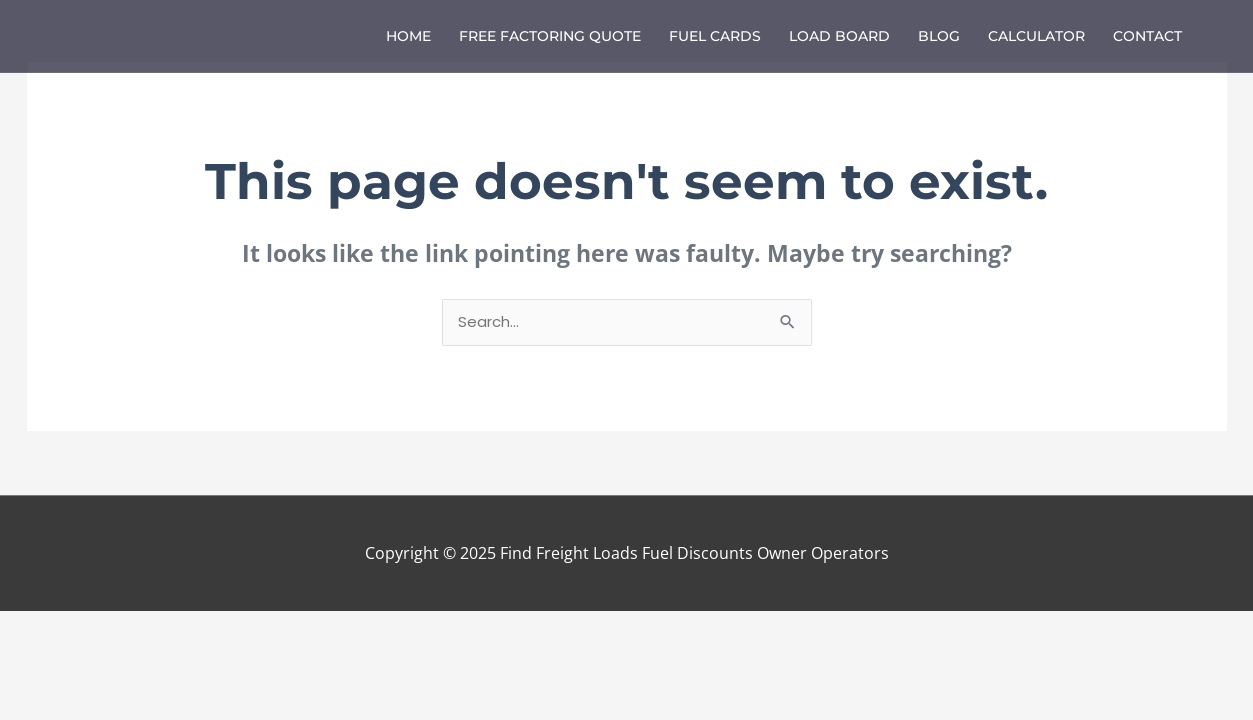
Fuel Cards (715, 36)
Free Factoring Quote (550, 36)
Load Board (839, 36)
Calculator (1036, 36)
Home (408, 36)
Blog (939, 36)
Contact (1147, 36)
